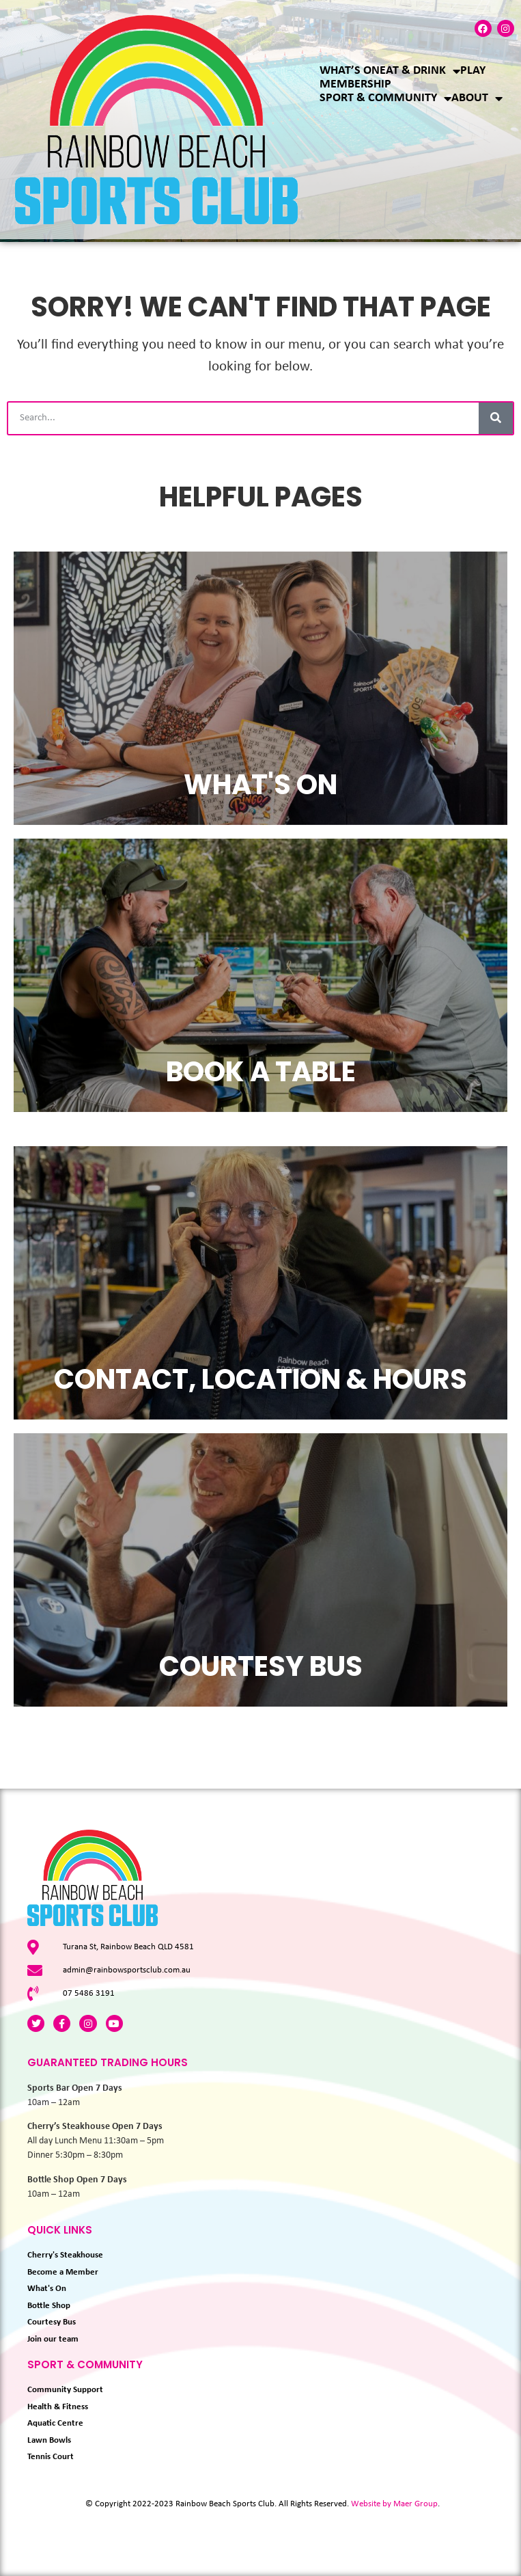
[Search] (496, 418)
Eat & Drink (420, 71)
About (477, 98)
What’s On (350, 70)
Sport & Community (385, 98)
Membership (355, 84)
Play (472, 70)
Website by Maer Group (394, 2503)
